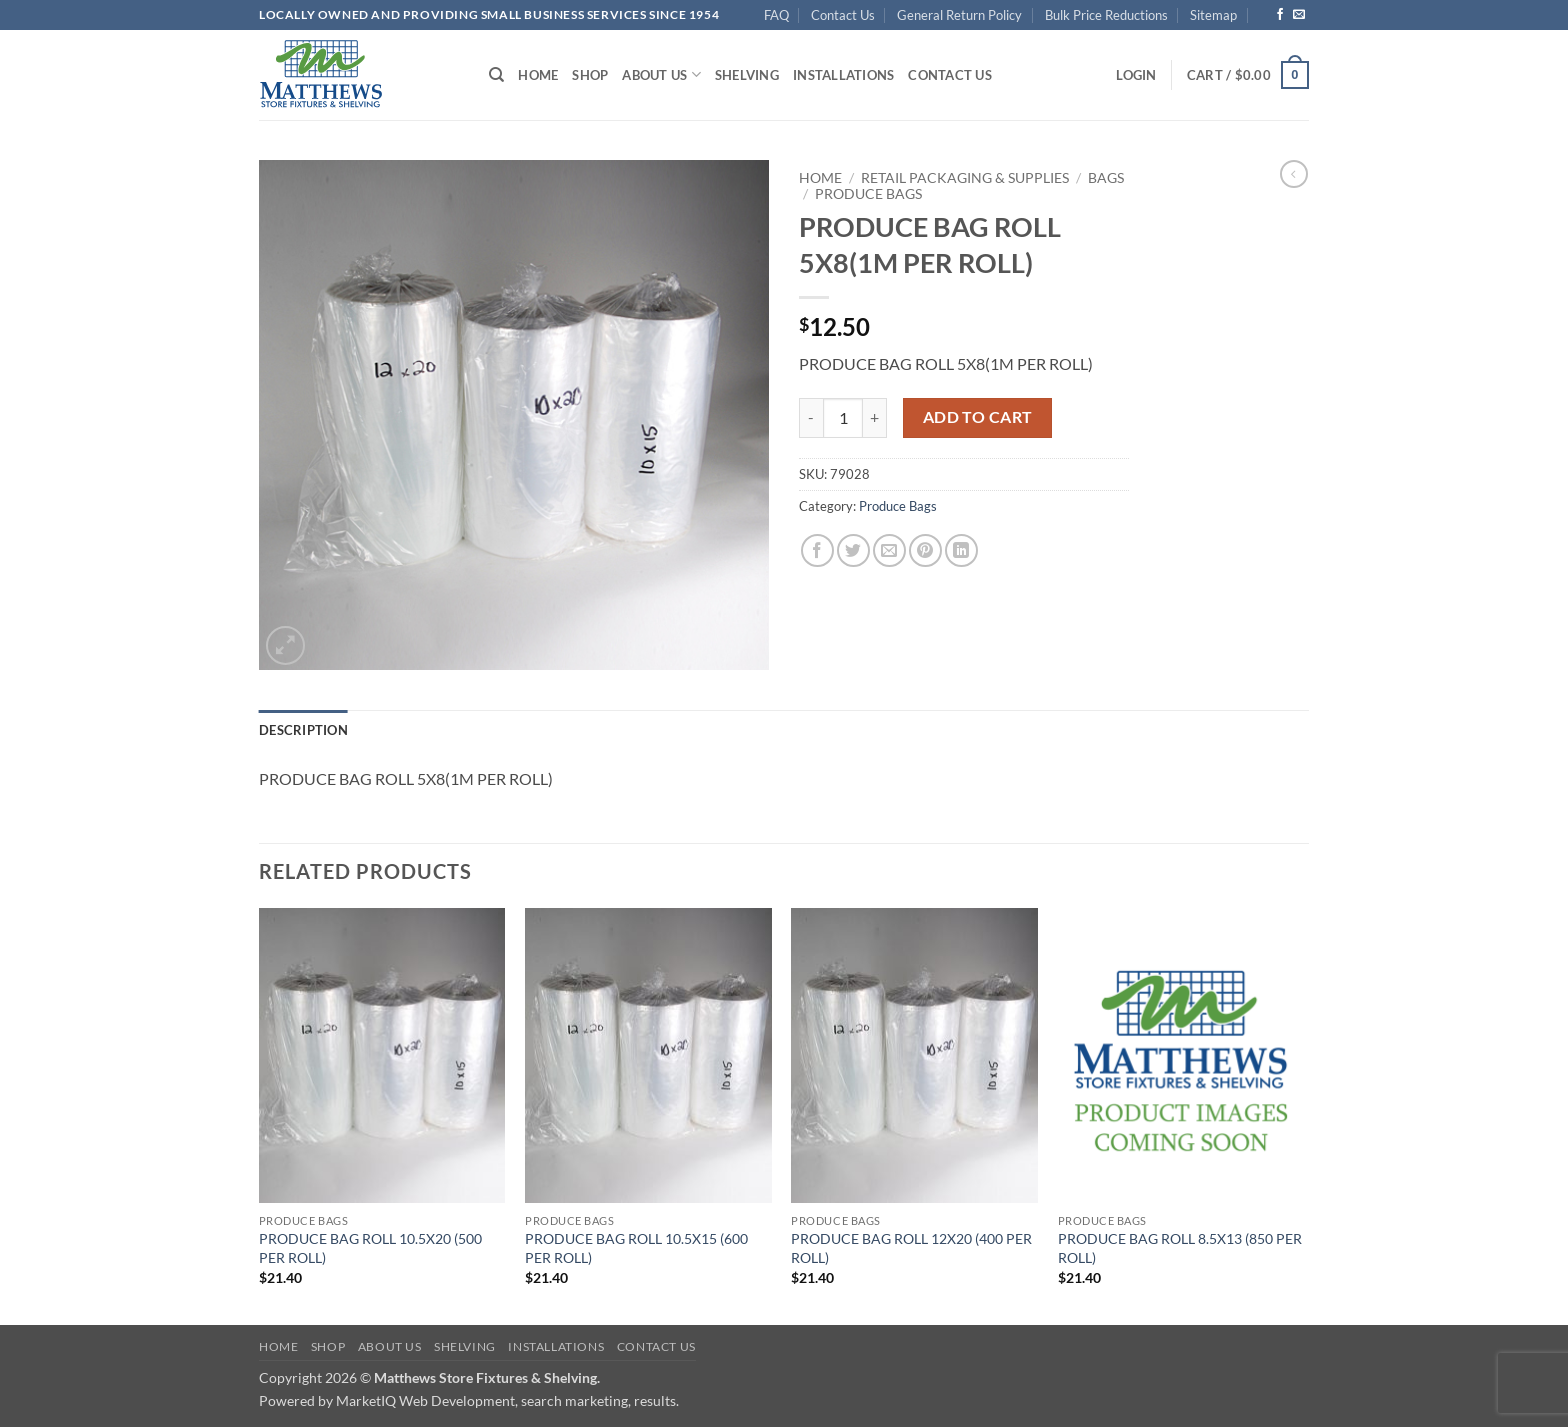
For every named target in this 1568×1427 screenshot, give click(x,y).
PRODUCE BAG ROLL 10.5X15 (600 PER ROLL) (636, 1248)
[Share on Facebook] (817, 550)
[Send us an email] (1299, 15)
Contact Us (843, 15)
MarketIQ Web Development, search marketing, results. (507, 1400)
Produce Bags (868, 194)
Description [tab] (303, 730)
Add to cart (978, 417)
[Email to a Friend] (889, 550)
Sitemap (1213, 15)
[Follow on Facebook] (1280, 15)
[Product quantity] (843, 418)
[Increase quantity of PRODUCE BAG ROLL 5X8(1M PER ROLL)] (875, 418)
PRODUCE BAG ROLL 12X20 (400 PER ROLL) (911, 1248)
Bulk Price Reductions (1106, 15)
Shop (590, 75)
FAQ (776, 15)
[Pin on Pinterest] (925, 550)
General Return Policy (959, 15)
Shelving (747, 75)
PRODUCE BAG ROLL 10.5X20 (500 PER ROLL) (370, 1248)
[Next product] (1294, 174)
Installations (843, 75)
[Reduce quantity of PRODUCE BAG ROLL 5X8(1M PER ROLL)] (811, 418)
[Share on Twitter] (853, 550)
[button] (1136, 75)
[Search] (496, 75)
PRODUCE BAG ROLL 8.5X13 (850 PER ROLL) (1180, 1248)
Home (538, 75)
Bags (1106, 178)
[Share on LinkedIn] (961, 550)
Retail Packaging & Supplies (965, 178)
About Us (661, 74)
